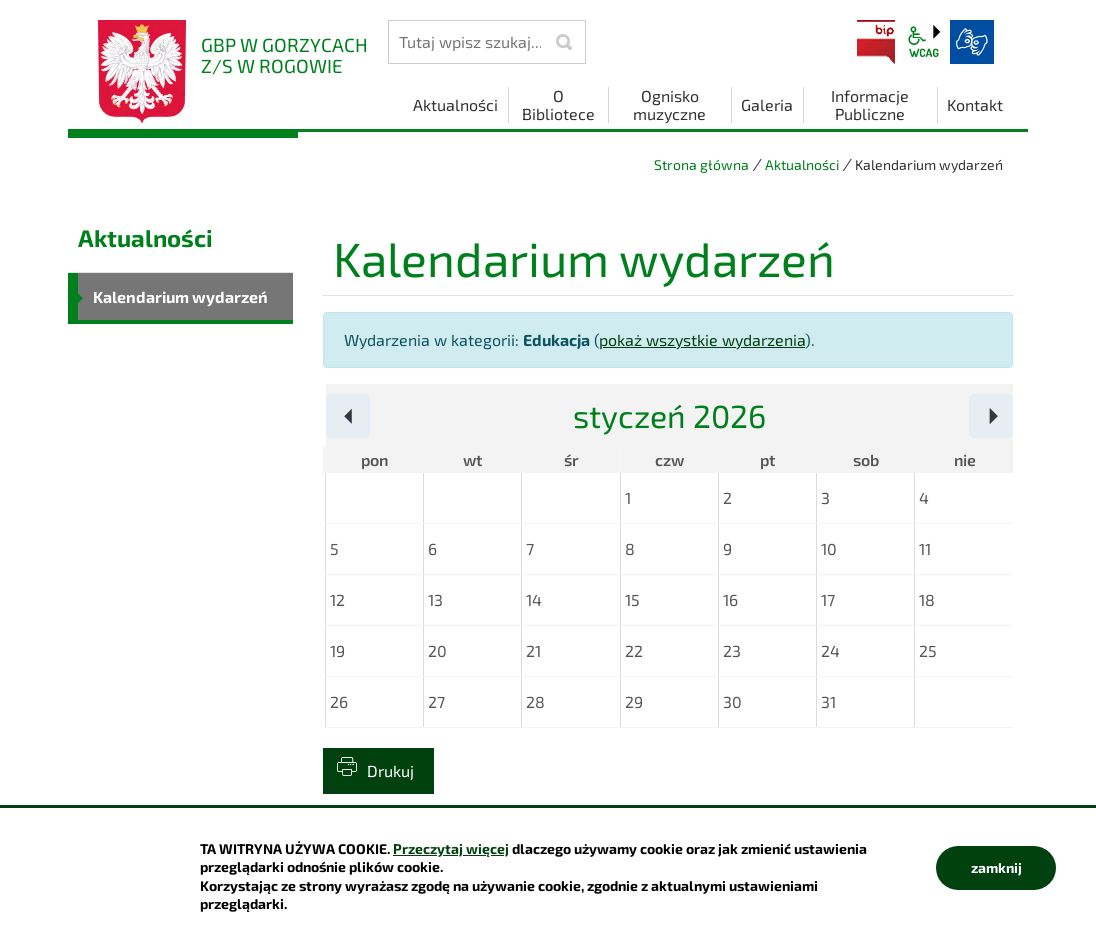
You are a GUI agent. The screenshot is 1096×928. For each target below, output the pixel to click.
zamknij (996, 867)
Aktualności (802, 164)
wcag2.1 (924, 42)
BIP (876, 42)
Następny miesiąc (1012, 417)
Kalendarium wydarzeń (180, 296)
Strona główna (701, 164)
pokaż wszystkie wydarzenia (702, 339)
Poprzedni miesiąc (369, 417)
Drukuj (390, 770)
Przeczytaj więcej (451, 848)
